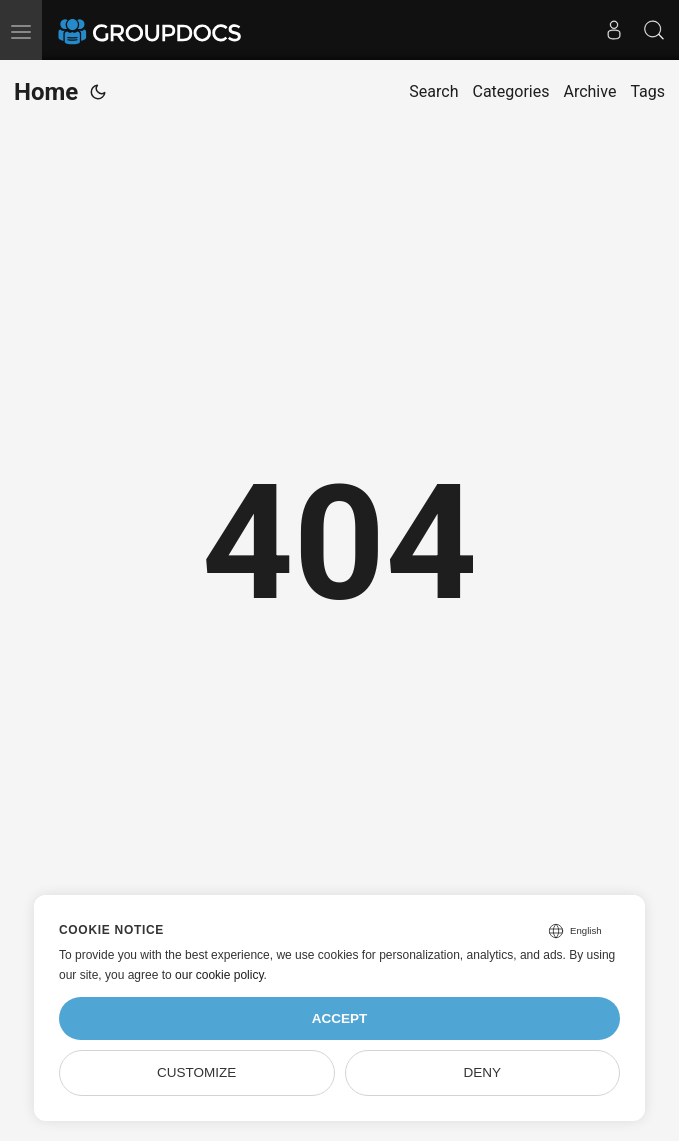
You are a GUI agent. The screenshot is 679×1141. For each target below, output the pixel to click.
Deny (483, 1072)
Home (46, 92)
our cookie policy (219, 975)
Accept (340, 1018)
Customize (196, 1072)
